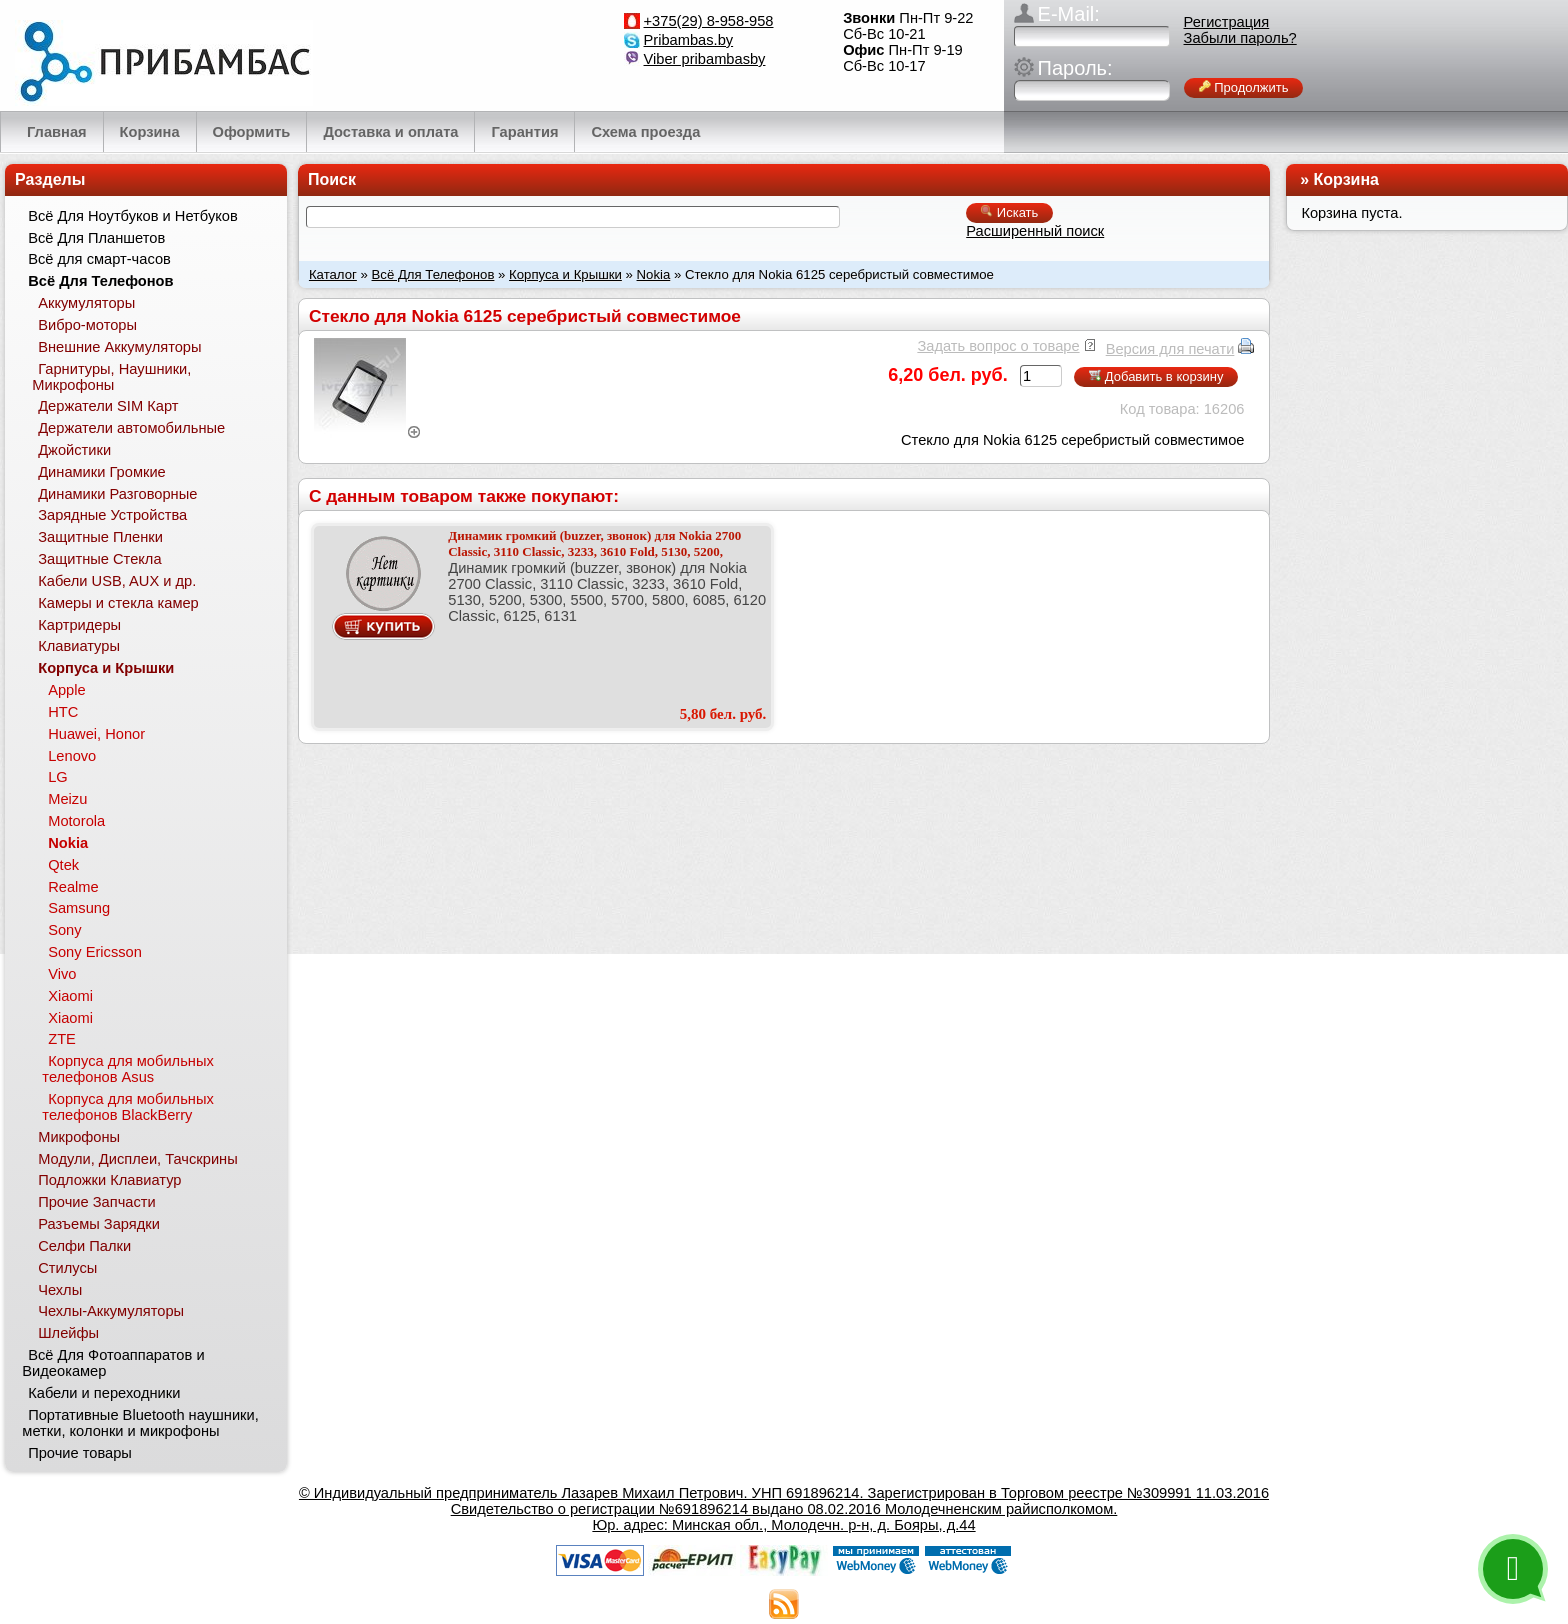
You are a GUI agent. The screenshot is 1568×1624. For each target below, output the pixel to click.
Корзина (1346, 179)
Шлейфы (68, 1333)
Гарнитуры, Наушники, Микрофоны (111, 377)
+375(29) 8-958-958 (709, 21)
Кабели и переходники (104, 1393)
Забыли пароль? (1240, 38)
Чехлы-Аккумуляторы (111, 1311)
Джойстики (74, 450)
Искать (1009, 212)
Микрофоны (79, 1137)
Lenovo (72, 756)
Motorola (76, 821)
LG (58, 777)
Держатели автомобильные (131, 428)
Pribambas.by (689, 40)
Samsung (79, 908)
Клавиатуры (79, 646)
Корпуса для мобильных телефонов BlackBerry (127, 1107)
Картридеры (79, 625)
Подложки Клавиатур (109, 1180)
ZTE (62, 1039)
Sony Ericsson (95, 952)
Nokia (654, 274)
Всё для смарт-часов (99, 259)
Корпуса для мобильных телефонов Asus (127, 1069)
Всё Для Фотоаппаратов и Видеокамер (113, 1363)
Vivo (62, 974)
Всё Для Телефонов (433, 274)
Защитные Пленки (100, 537)
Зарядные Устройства (112, 515)
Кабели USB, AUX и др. (117, 581)
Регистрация (1227, 22)
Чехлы (60, 1290)
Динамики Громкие (102, 472)
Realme (73, 887)
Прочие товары (80, 1453)
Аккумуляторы (86, 303)
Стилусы (67, 1268)
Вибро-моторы (87, 325)
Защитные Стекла (99, 559)
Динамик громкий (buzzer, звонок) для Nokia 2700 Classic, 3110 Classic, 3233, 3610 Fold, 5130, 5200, (594, 543)
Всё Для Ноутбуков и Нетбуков (133, 216)
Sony (64, 930)
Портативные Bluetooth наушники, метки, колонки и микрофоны (140, 1423)
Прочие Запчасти (97, 1202)
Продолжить (1244, 87)
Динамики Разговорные (117, 494)
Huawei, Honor (96, 734)
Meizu (67, 799)
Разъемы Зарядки (99, 1224)
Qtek (63, 865)
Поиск (332, 179)
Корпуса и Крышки (565, 274)
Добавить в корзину (1156, 376)
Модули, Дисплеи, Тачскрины (138, 1159)
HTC (63, 712)
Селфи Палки (84, 1246)
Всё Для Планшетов (96, 238)
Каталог (333, 274)
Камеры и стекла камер (118, 603)
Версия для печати (1170, 349)
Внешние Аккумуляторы (119, 347)
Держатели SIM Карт (108, 406)
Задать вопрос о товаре (998, 346)
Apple (67, 690)
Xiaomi (70, 996)
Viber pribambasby (705, 59)
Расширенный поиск (1035, 231)
